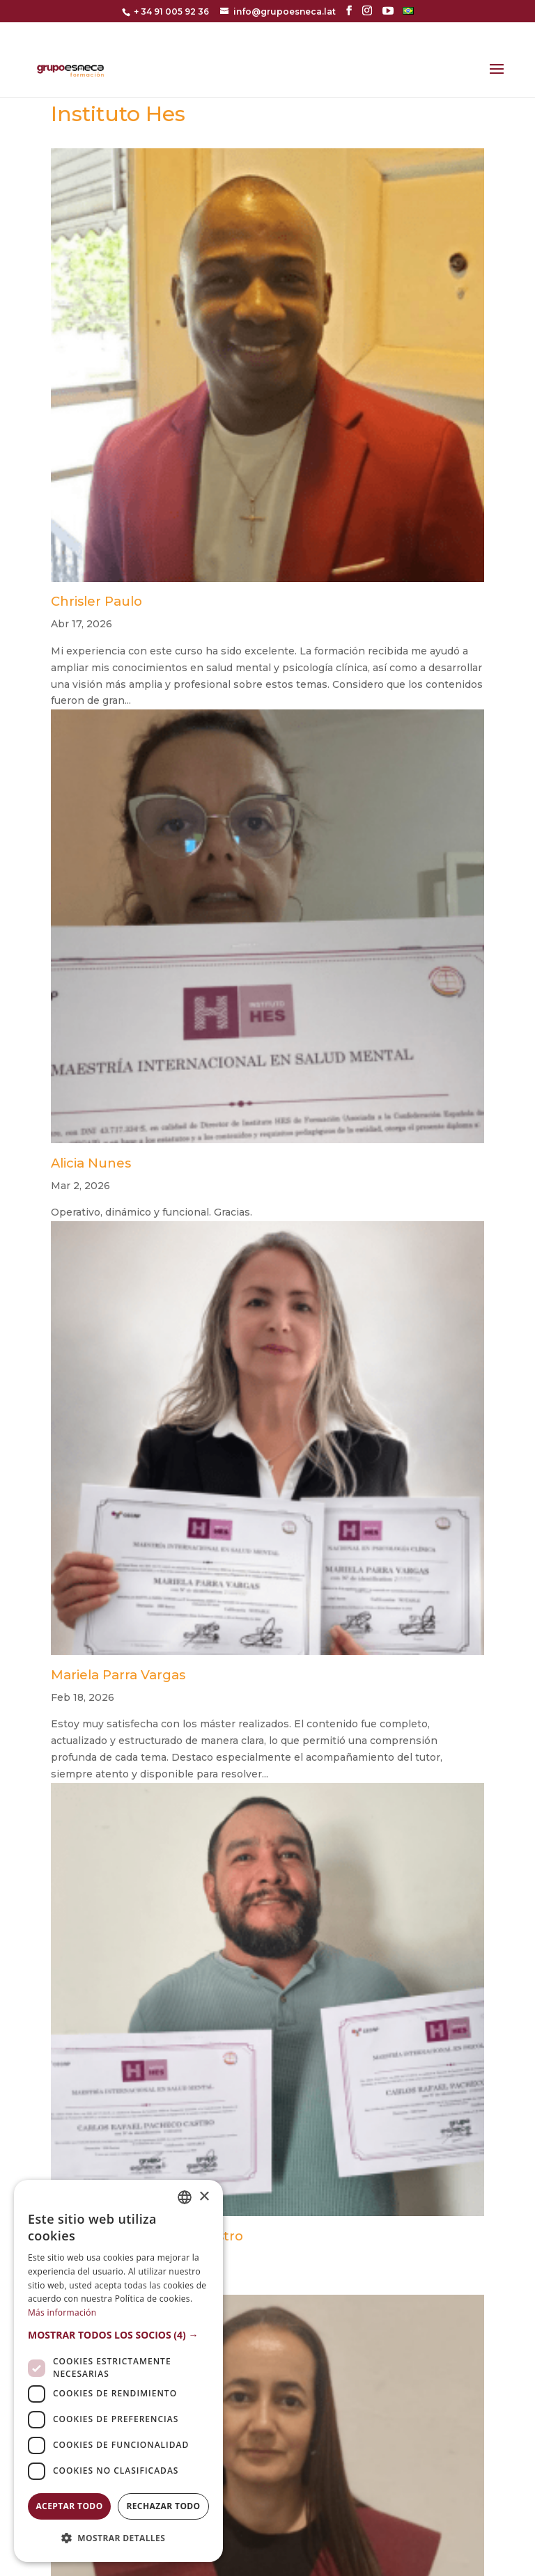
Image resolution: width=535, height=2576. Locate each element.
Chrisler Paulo (96, 601)
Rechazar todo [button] (163, 2506)
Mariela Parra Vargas (118, 1675)
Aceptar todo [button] (69, 2506)
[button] (118, 2335)
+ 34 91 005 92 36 (171, 11)
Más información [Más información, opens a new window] (62, 2312)
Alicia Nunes (91, 1163)
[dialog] (118, 2371)
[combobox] (185, 2197)
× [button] (204, 2197)
